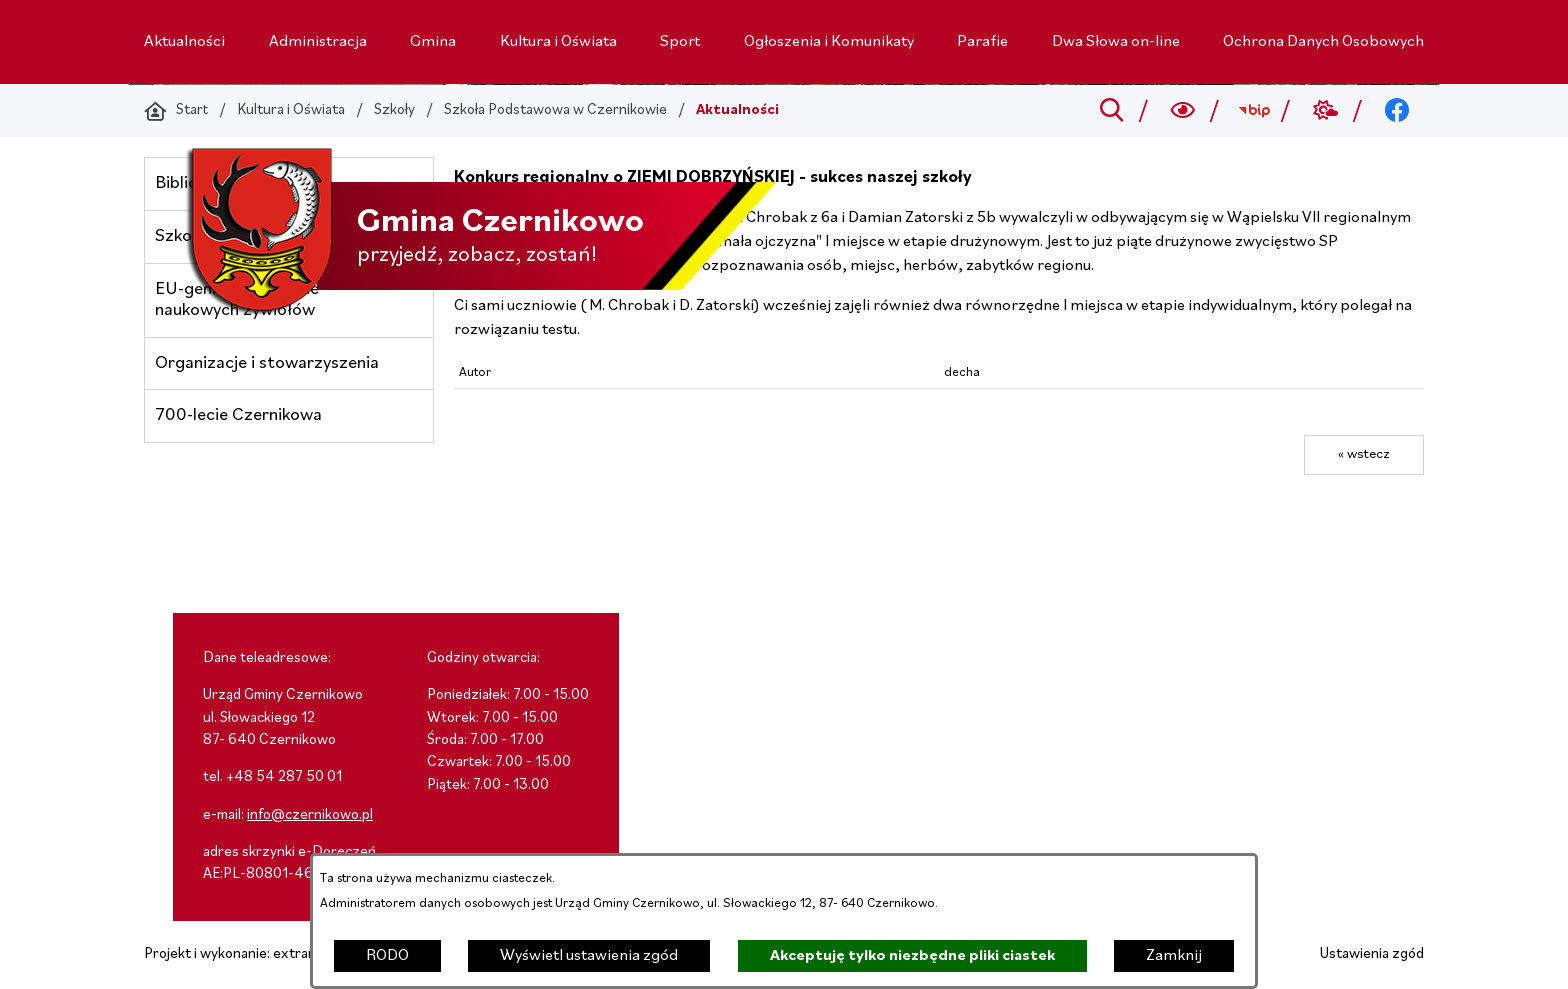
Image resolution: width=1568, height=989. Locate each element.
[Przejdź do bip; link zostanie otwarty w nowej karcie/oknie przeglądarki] (1254, 111)
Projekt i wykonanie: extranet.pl (244, 954)
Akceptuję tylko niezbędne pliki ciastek (912, 956)
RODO (387, 956)
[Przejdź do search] (1111, 111)
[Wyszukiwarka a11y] (1183, 111)
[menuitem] (184, 42)
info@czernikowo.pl (310, 815)
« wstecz (1364, 454)
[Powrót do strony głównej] (176, 111)
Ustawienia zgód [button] (1372, 954)
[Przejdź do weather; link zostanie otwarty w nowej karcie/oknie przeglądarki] (1325, 111)
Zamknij (1174, 956)
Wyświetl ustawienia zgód (589, 956)
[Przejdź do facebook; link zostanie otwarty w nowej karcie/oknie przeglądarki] (1397, 111)
